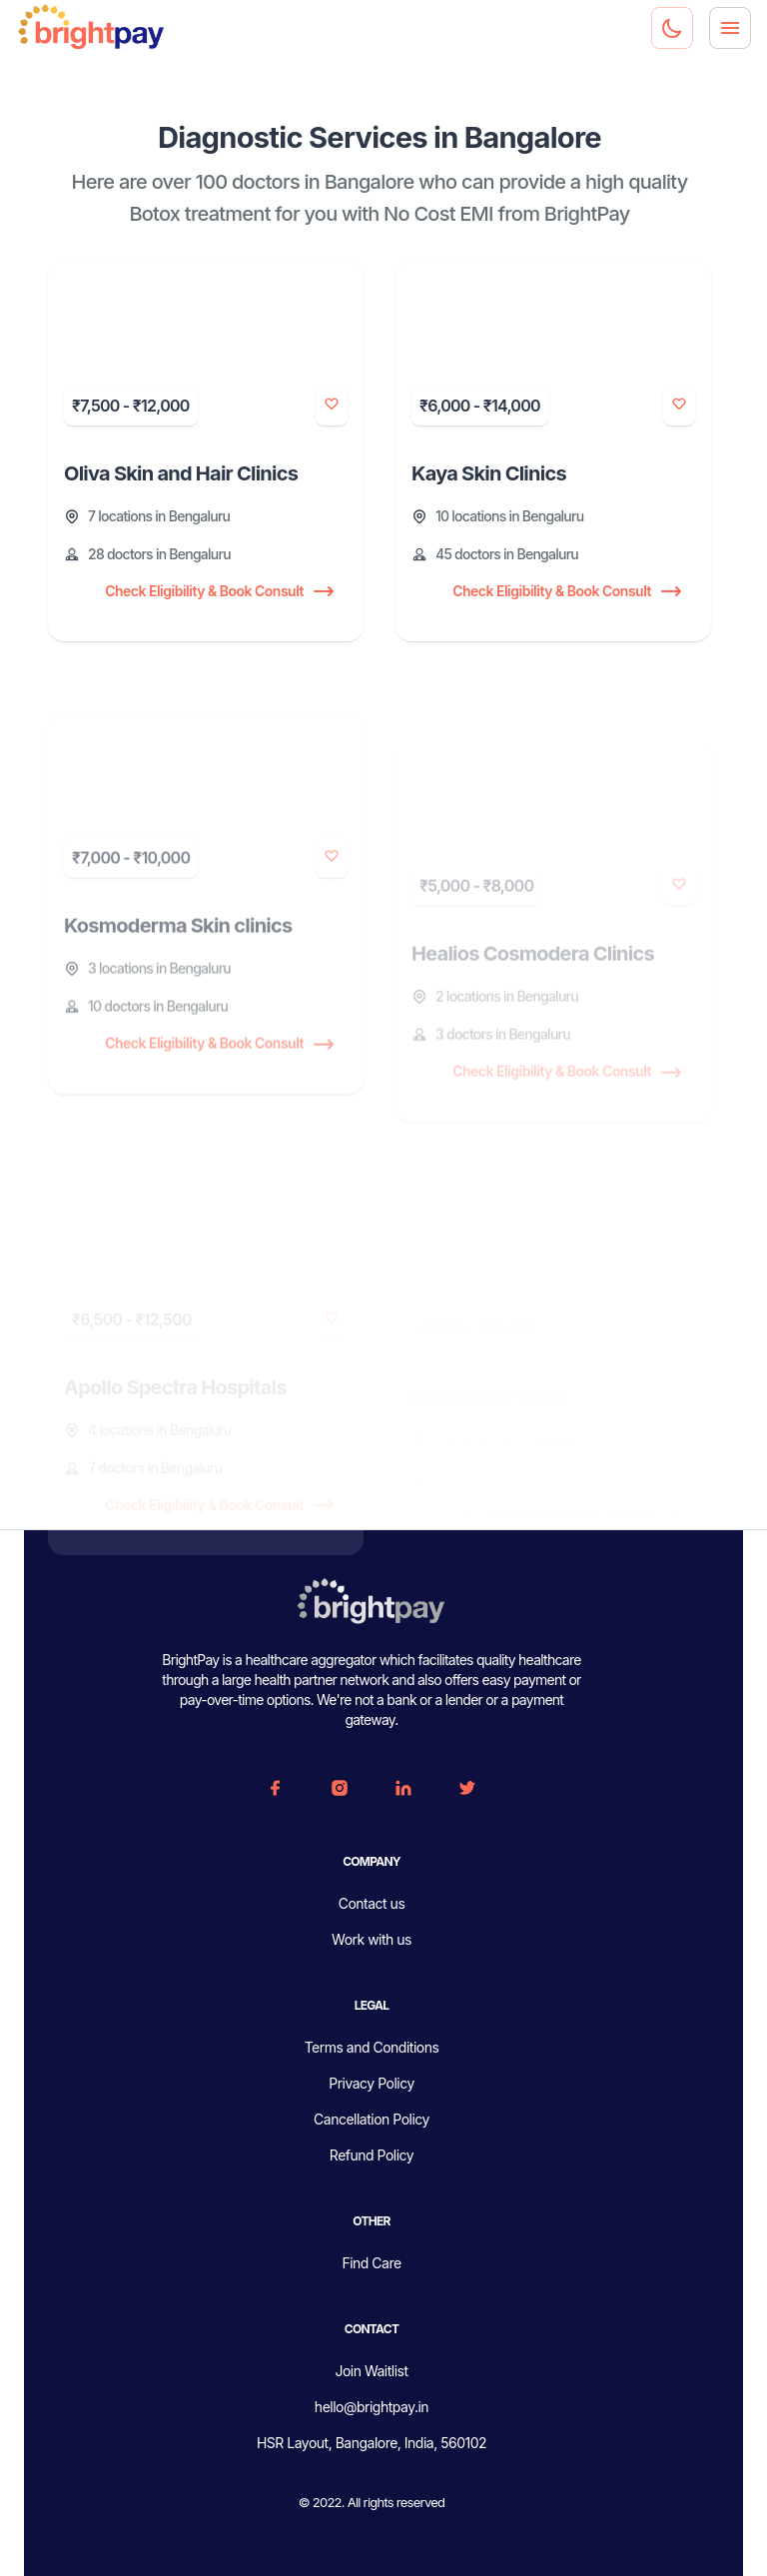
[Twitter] (467, 1788)
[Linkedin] (403, 1788)
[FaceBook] (276, 1788)
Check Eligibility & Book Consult (218, 591)
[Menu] (730, 28)
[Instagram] (340, 1788)
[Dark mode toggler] (672, 28)
